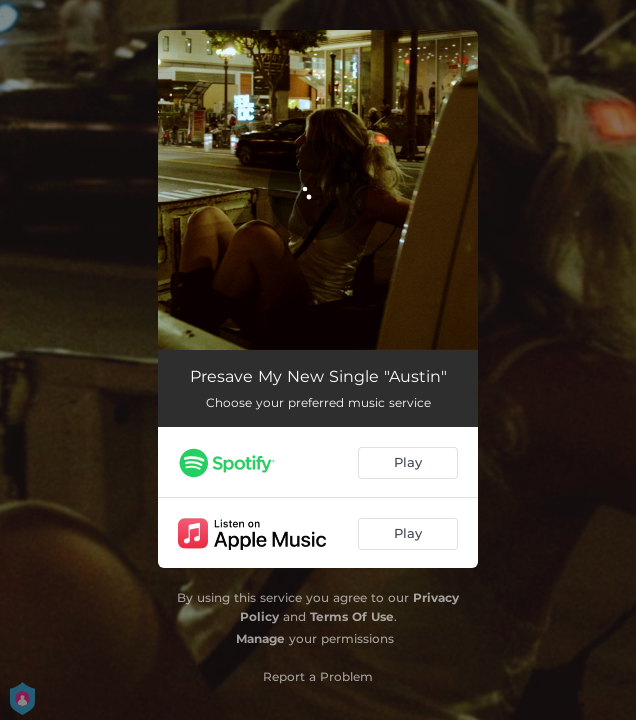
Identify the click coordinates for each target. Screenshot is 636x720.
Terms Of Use (352, 616)
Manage (260, 638)
